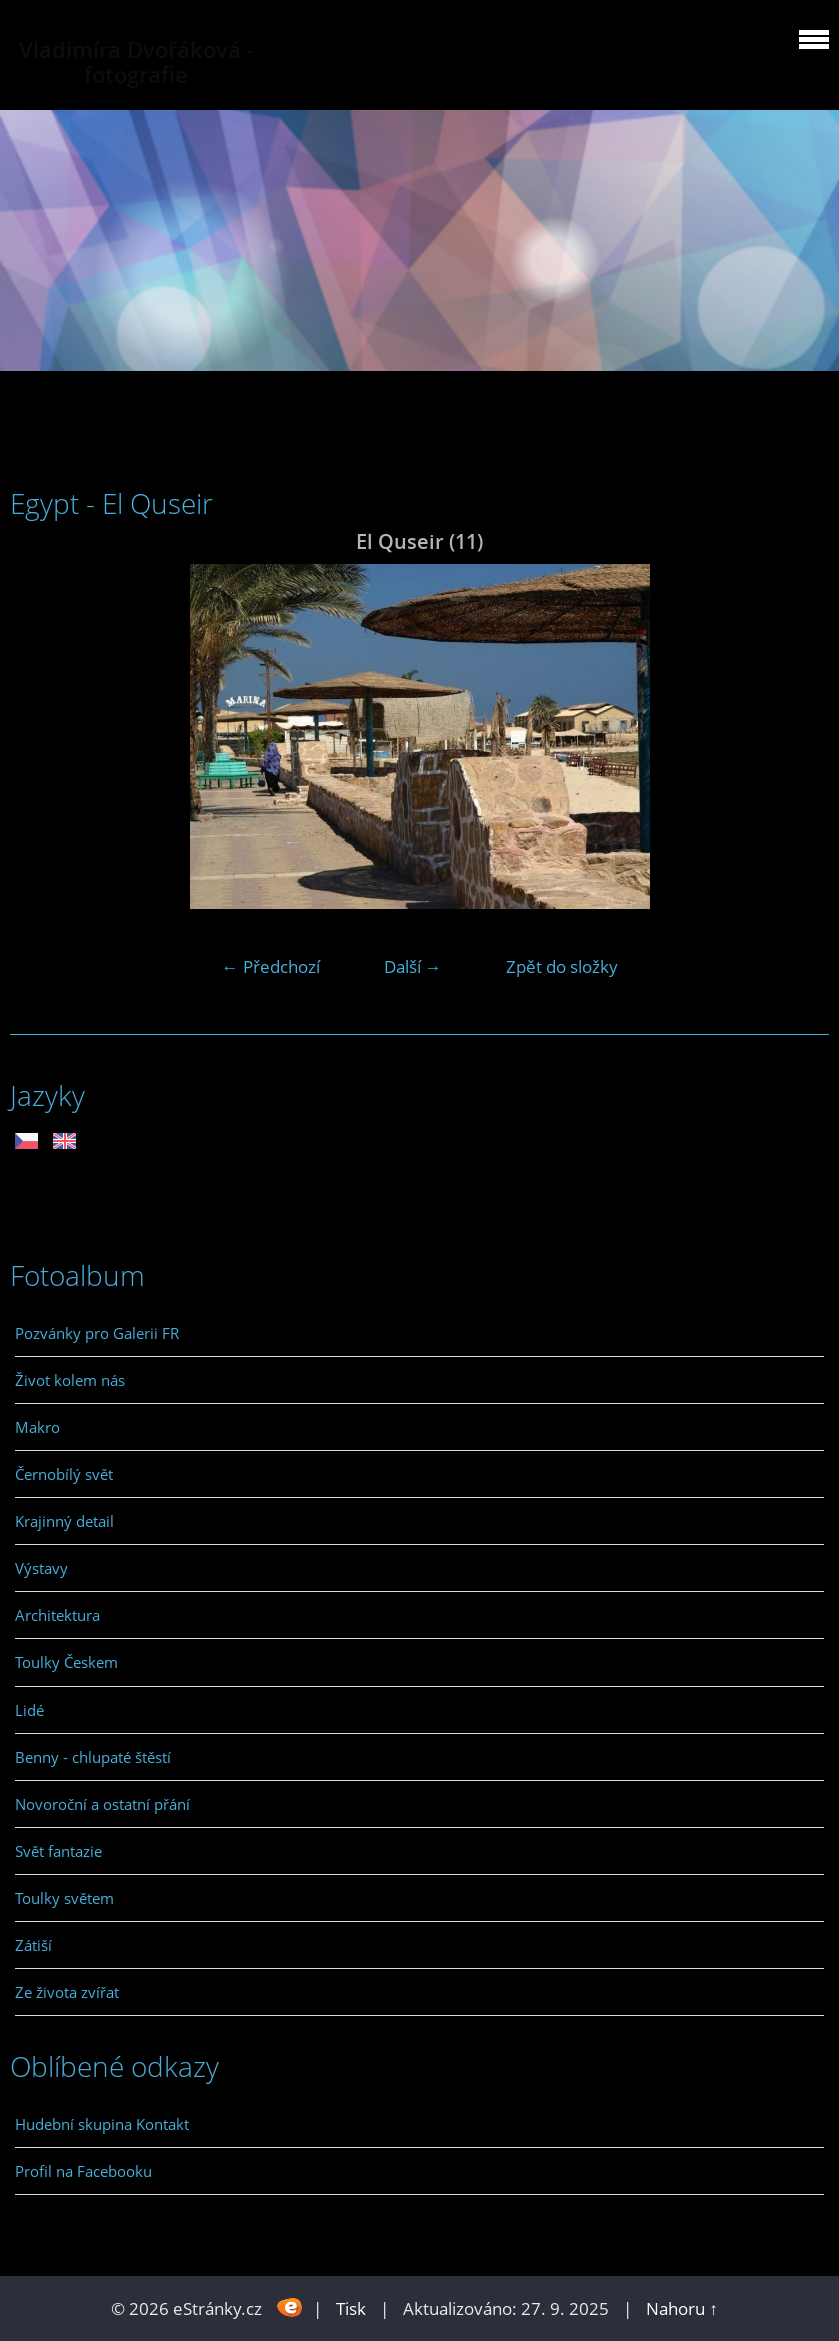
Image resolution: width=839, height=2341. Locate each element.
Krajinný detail (64, 1521)
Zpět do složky (562, 966)
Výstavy (41, 1568)
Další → (413, 966)
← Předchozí (271, 966)
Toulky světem (64, 1898)
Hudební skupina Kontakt (102, 2124)
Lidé (29, 1710)
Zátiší (33, 1945)
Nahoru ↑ (682, 2308)
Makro (37, 1427)
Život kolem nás (70, 1380)
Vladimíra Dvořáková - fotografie (136, 62)
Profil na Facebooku (83, 2171)
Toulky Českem (66, 1662)
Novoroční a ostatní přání (102, 1804)
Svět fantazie (58, 1851)
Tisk (351, 2308)
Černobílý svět (64, 1474)
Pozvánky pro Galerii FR (97, 1333)
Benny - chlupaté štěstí (93, 1757)
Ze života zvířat (67, 1992)
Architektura (57, 1615)
